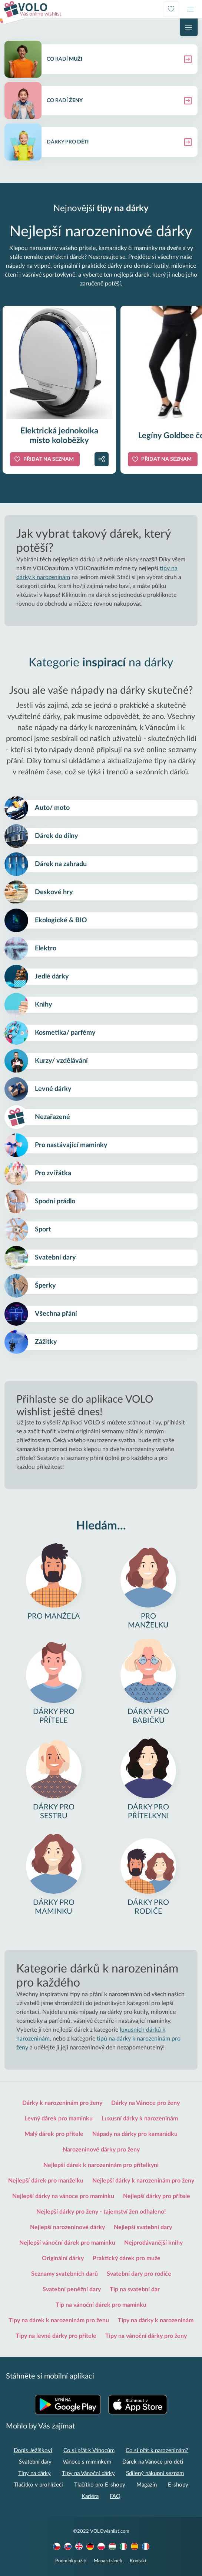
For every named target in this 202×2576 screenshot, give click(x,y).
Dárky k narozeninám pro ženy (62, 2103)
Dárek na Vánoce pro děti (152, 2462)
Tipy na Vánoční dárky (88, 2473)
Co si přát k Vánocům (89, 2450)
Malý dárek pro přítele (53, 2134)
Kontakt (138, 2561)
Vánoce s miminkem (87, 2462)
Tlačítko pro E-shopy (99, 2485)
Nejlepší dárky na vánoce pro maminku (63, 2196)
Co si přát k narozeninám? (157, 2450)
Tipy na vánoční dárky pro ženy (146, 2336)
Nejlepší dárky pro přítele (156, 2196)
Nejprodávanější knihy (153, 2243)
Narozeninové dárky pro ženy (101, 2150)
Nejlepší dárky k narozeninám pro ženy (143, 2181)
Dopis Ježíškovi (33, 2450)
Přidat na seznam (48, 459)
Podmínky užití (70, 2561)
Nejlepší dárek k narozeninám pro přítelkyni (101, 2165)
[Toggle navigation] (190, 9)
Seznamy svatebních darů (64, 2274)
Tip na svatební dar (135, 2289)
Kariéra (90, 2496)
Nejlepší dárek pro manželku (45, 2181)
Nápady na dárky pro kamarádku (135, 2134)
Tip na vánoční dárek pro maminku (101, 2305)
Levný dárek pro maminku (58, 2119)
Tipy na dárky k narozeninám (155, 2320)
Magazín (146, 2485)
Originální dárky (63, 2258)
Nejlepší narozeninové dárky (67, 2227)
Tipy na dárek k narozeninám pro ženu (59, 2320)
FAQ (115, 2496)
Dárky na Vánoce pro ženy (145, 2103)
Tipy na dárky (34, 2473)
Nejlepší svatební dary (143, 2227)
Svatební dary (35, 2462)
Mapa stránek (108, 2561)
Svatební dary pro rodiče (139, 2274)
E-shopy (178, 2485)
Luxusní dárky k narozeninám (140, 2119)
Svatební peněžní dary (72, 2289)
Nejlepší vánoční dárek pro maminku (67, 2243)
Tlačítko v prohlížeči (38, 2485)
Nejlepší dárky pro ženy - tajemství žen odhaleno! (101, 2212)
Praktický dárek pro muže (126, 2258)
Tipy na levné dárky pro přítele (56, 2336)
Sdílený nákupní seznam (155, 2473)
